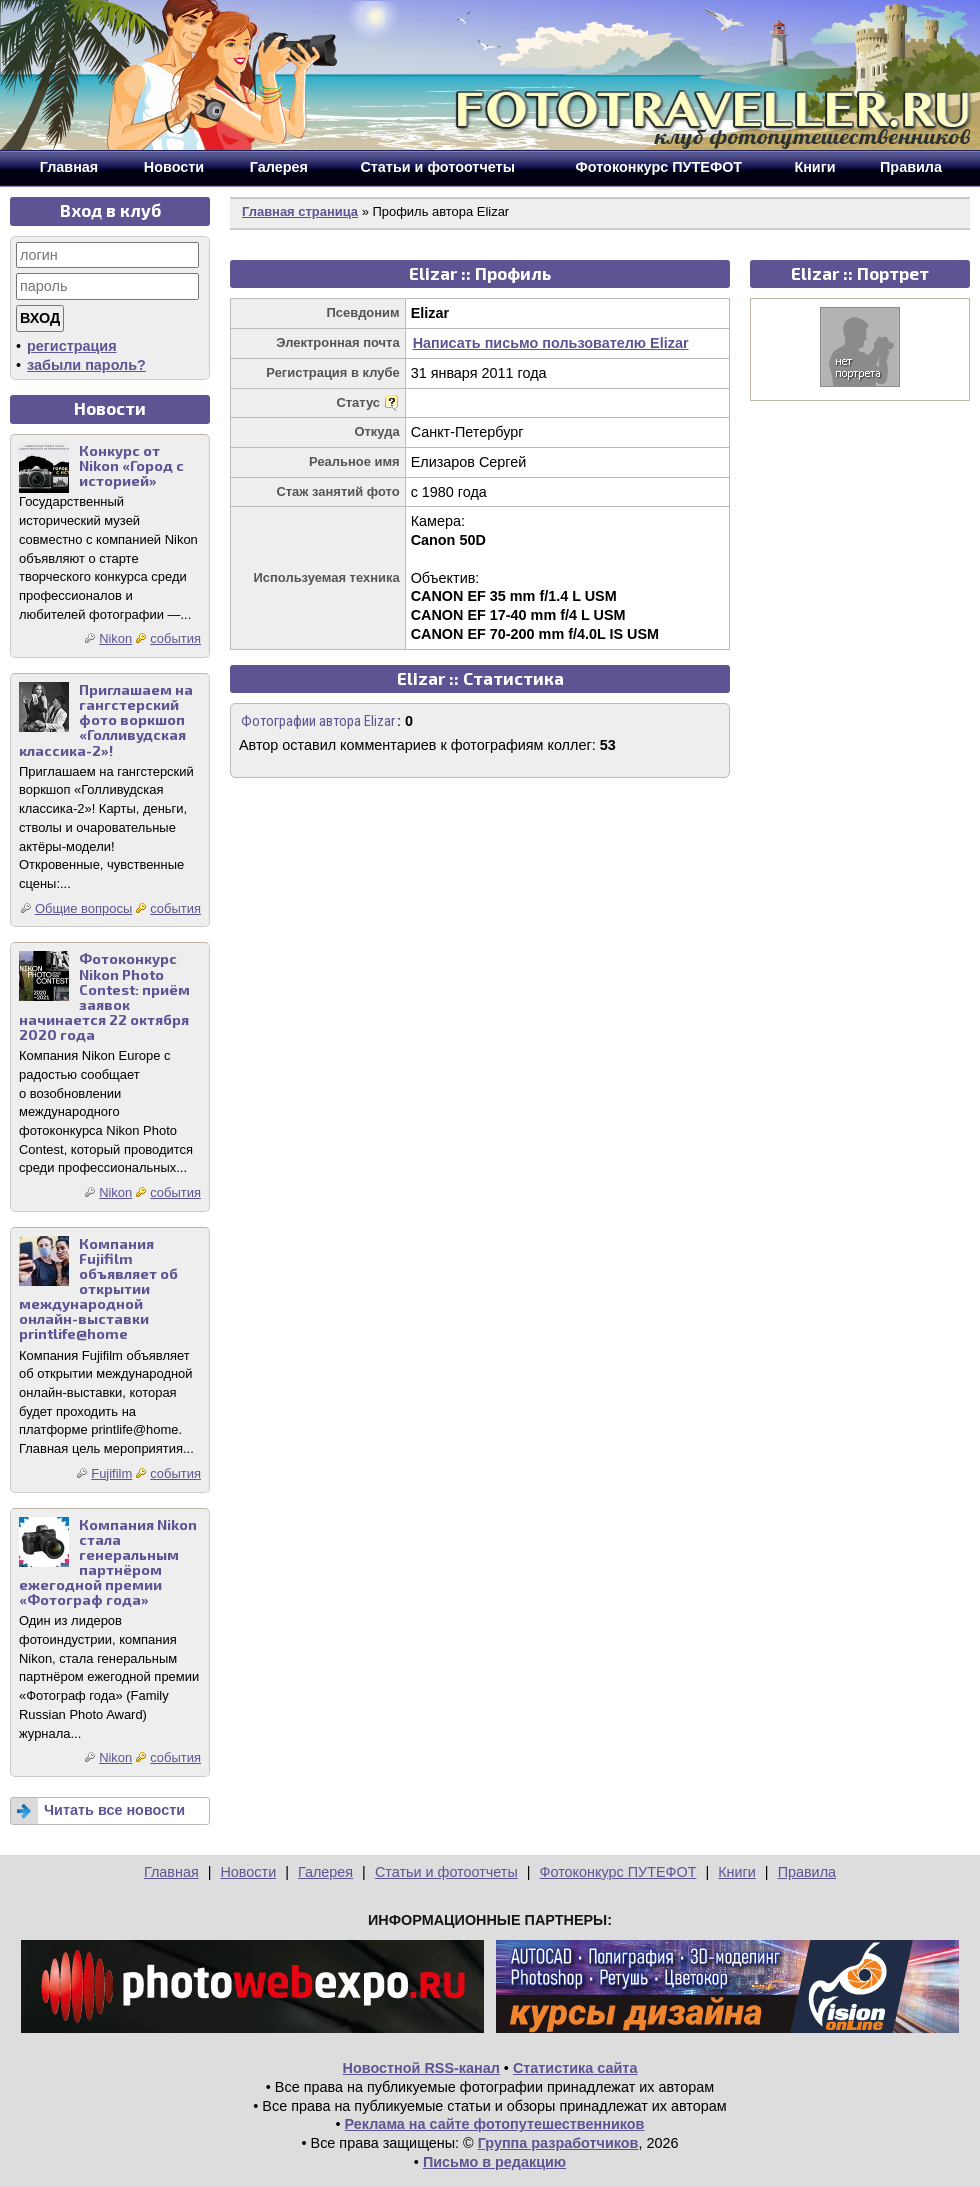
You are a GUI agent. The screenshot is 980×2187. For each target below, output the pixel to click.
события (175, 638)
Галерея (325, 1872)
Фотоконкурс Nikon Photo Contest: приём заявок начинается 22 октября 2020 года (104, 996)
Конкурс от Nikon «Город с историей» (131, 465)
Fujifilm (111, 1473)
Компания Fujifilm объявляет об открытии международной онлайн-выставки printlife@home (98, 1289)
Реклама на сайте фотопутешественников (495, 2124)
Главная (171, 1872)
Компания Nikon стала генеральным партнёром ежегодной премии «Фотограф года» (108, 1562)
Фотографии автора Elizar (318, 721)
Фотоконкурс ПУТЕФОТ (618, 1872)
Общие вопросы (83, 908)
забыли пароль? (86, 365)
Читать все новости (114, 1810)
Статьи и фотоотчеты (446, 1872)
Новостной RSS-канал (421, 2068)
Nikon (115, 638)
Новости (248, 1872)
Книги (737, 1872)
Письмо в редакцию (494, 2162)
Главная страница (300, 211)
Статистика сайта (575, 2068)
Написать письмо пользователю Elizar (551, 343)
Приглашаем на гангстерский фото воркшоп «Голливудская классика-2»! (106, 719)
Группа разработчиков (558, 2143)
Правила (807, 1872)
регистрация (72, 346)
